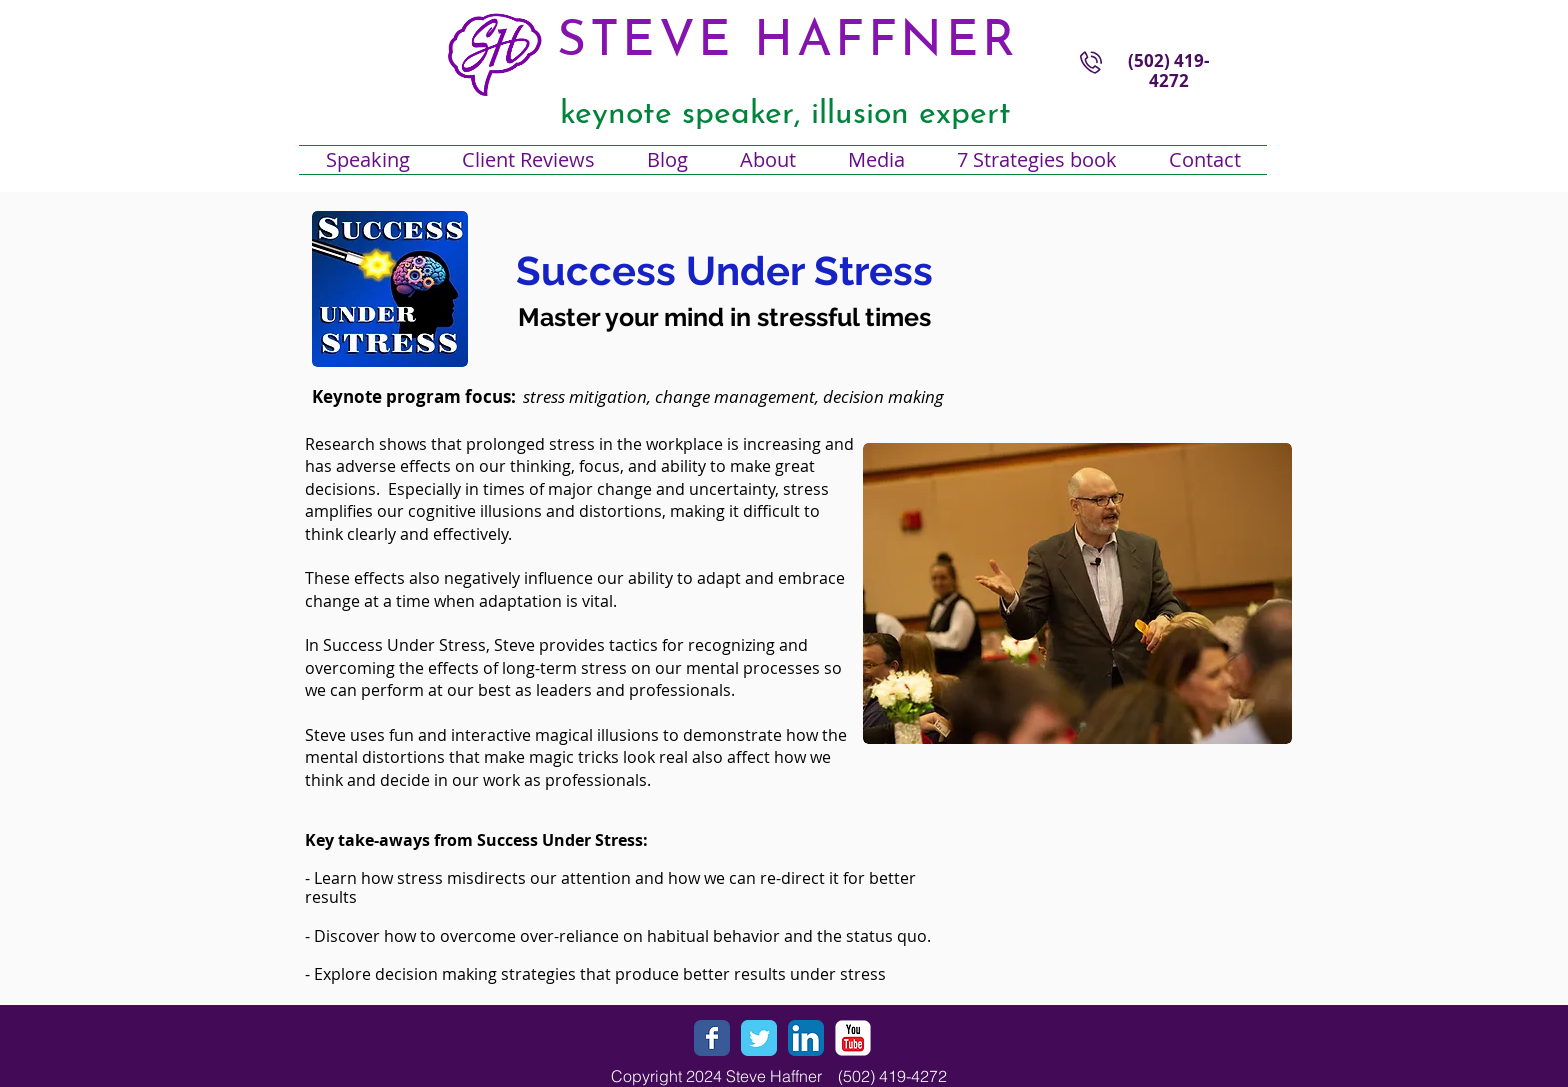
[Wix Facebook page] (712, 1038)
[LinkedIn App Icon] (806, 1038)
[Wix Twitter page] (759, 1038)
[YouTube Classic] (853, 1038)
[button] (768, 160)
